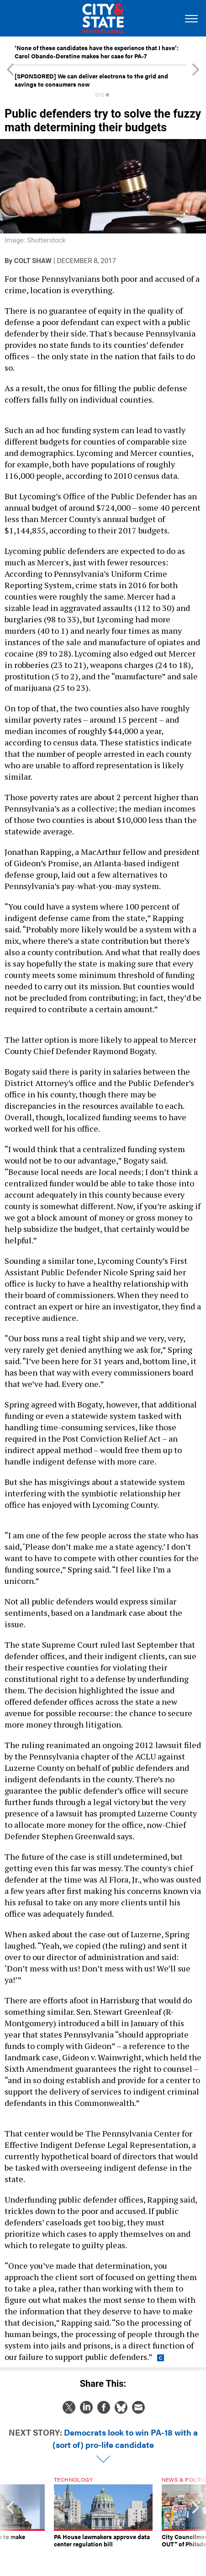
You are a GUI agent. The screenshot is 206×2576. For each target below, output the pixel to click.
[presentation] (10, 2519)
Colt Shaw (33, 261)
